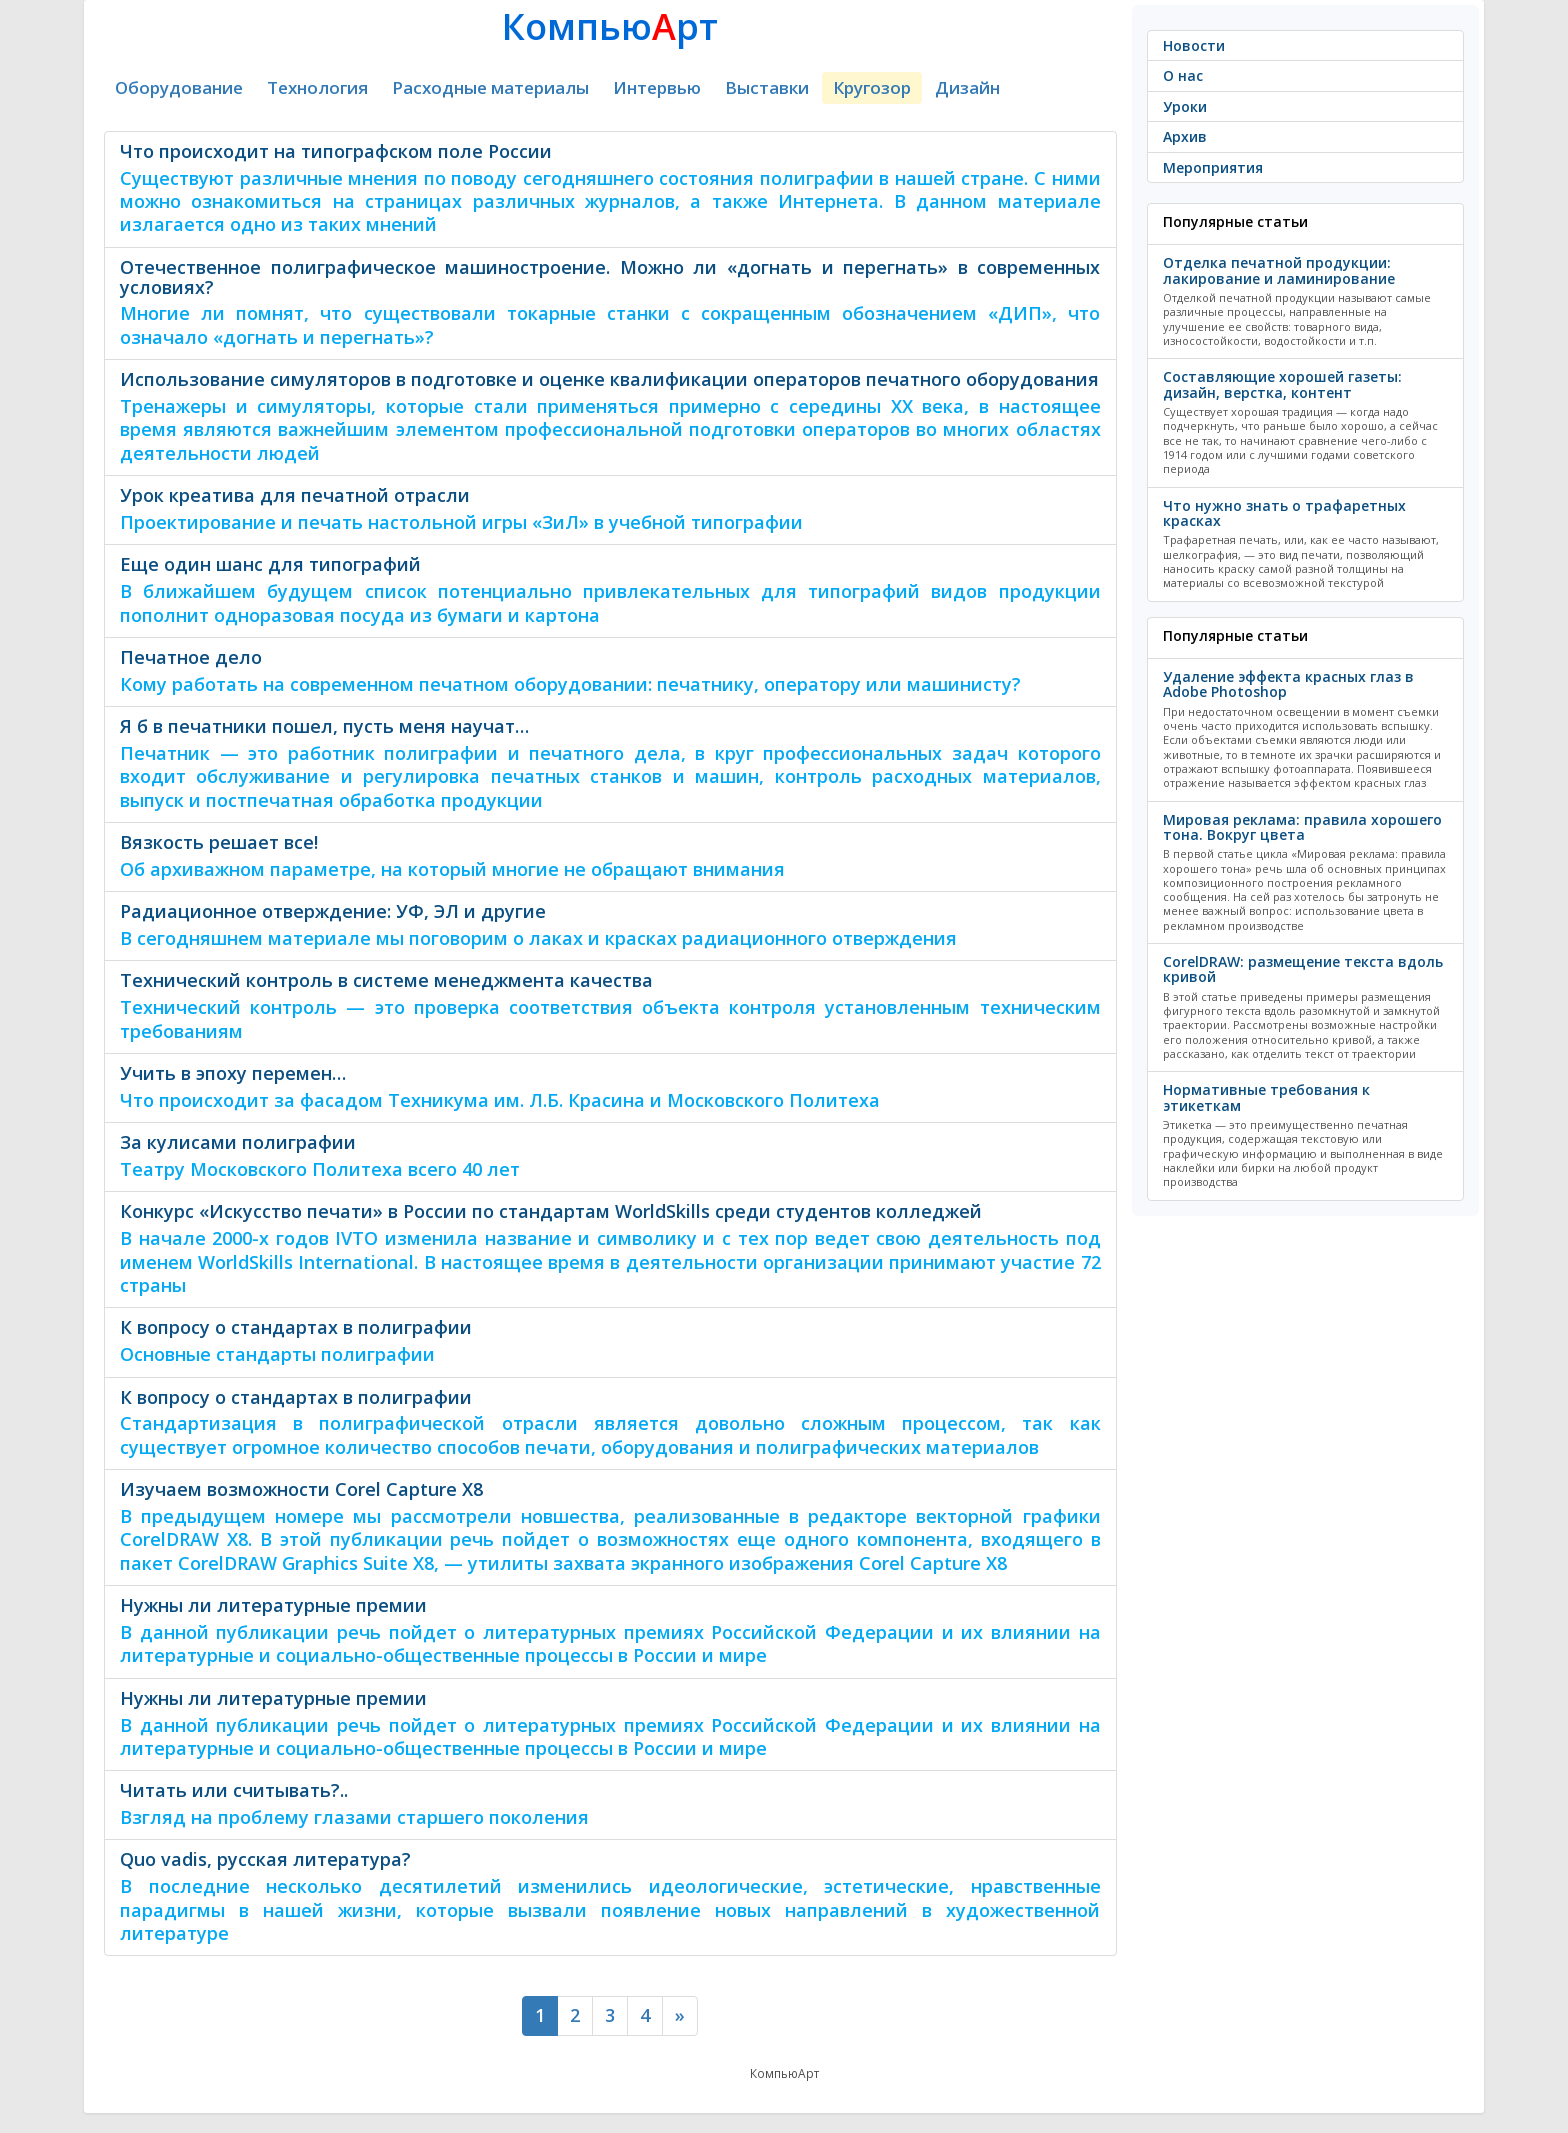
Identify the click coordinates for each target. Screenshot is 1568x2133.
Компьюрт (610, 26)
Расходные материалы (490, 87)
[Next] (680, 2016)
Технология (317, 87)
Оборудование (179, 87)
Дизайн (967, 87)
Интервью (657, 87)
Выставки (767, 87)
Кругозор (872, 87)
